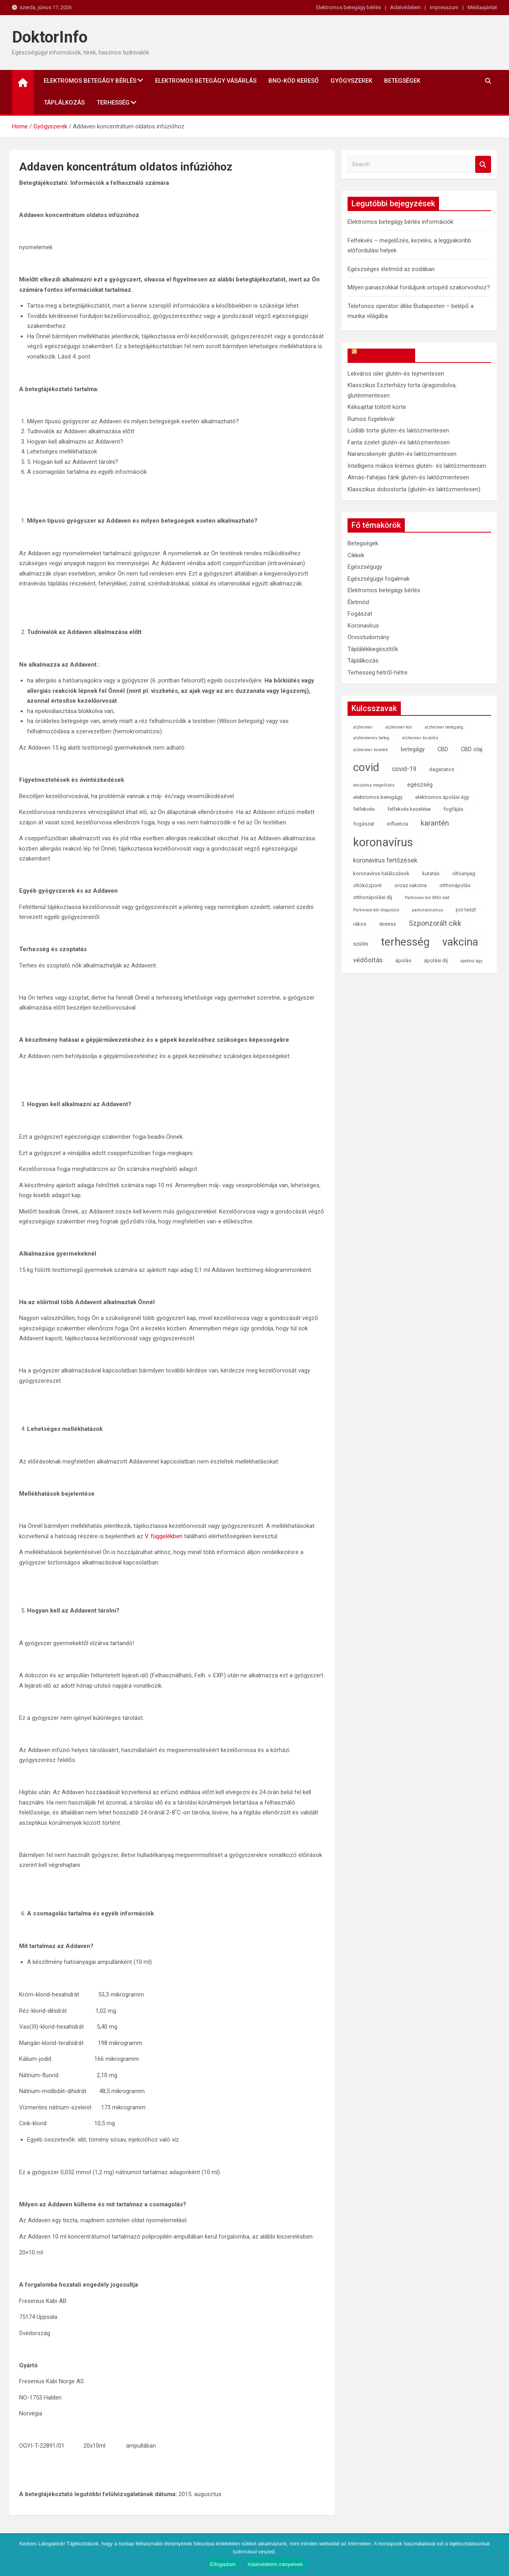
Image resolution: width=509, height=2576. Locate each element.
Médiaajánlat (482, 7)
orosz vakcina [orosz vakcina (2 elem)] (410, 885)
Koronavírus (363, 625)
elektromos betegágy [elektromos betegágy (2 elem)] (377, 797)
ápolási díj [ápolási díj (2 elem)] (436, 960)
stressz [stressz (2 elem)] (387, 924)
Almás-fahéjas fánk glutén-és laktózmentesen (408, 477)
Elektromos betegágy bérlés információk (400, 221)
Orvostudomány (368, 637)
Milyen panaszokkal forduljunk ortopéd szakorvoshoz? (419, 287)
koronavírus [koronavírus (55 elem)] (383, 842)
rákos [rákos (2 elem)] (359, 924)
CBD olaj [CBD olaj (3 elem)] (471, 749)
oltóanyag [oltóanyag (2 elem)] (463, 873)
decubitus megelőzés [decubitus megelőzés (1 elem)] (373, 785)
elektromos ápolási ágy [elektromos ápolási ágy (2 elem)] (442, 797)
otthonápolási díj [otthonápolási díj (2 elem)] (372, 897)
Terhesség (113, 102)
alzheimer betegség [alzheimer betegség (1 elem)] (444, 727)
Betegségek (402, 80)
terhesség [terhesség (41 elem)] (405, 941)
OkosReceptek (385, 355)
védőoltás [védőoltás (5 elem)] (368, 960)
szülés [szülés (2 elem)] (360, 944)
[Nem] (499, 2555)
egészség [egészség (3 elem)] (420, 784)
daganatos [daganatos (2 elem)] (441, 769)
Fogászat (360, 613)
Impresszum (444, 7)
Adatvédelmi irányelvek (275, 2564)
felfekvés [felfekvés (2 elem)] (364, 809)
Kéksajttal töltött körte (377, 407)
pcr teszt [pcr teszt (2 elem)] (466, 910)
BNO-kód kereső (293, 80)
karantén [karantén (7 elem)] (435, 823)
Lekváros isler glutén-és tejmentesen (396, 373)
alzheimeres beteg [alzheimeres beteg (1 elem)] (371, 737)
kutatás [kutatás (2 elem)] (430, 873)
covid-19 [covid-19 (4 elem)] (404, 769)
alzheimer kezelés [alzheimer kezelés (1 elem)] (420, 737)
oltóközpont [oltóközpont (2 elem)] (367, 885)
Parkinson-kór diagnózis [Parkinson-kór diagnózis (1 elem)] (376, 910)
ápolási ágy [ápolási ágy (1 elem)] (471, 960)
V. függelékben (164, 1536)
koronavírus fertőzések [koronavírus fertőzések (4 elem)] (385, 860)
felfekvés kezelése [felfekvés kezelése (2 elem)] (409, 809)
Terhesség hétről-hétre (378, 672)
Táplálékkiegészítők (373, 649)
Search (483, 164)
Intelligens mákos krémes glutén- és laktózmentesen (417, 465)
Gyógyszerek (351, 80)
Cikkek (356, 555)
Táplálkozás (64, 102)
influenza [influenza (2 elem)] (397, 824)
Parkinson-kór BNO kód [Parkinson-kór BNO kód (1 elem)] (427, 897)
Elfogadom (222, 2564)
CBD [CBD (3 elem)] (442, 749)
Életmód (358, 602)
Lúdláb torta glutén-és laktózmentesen (398, 430)
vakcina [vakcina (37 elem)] (460, 942)
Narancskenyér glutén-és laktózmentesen (402, 453)
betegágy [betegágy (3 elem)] (413, 749)
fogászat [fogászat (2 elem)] (363, 824)
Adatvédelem (405, 7)
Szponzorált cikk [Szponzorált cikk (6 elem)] (435, 923)
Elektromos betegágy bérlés (348, 7)
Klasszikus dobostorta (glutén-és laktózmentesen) (414, 489)
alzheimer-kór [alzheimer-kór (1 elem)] (398, 727)
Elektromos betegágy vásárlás (205, 80)
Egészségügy (365, 566)
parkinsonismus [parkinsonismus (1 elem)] (427, 910)
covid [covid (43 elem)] (366, 767)
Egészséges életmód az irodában (391, 269)
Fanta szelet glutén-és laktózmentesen (399, 442)
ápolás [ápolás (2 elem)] (403, 960)
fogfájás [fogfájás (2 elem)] (453, 809)
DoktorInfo (49, 37)
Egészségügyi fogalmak (379, 578)
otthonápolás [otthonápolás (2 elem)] (454, 885)
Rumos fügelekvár (371, 419)
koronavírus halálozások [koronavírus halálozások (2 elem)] (381, 873)
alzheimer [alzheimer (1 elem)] (363, 727)
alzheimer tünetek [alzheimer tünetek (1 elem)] (370, 749)
